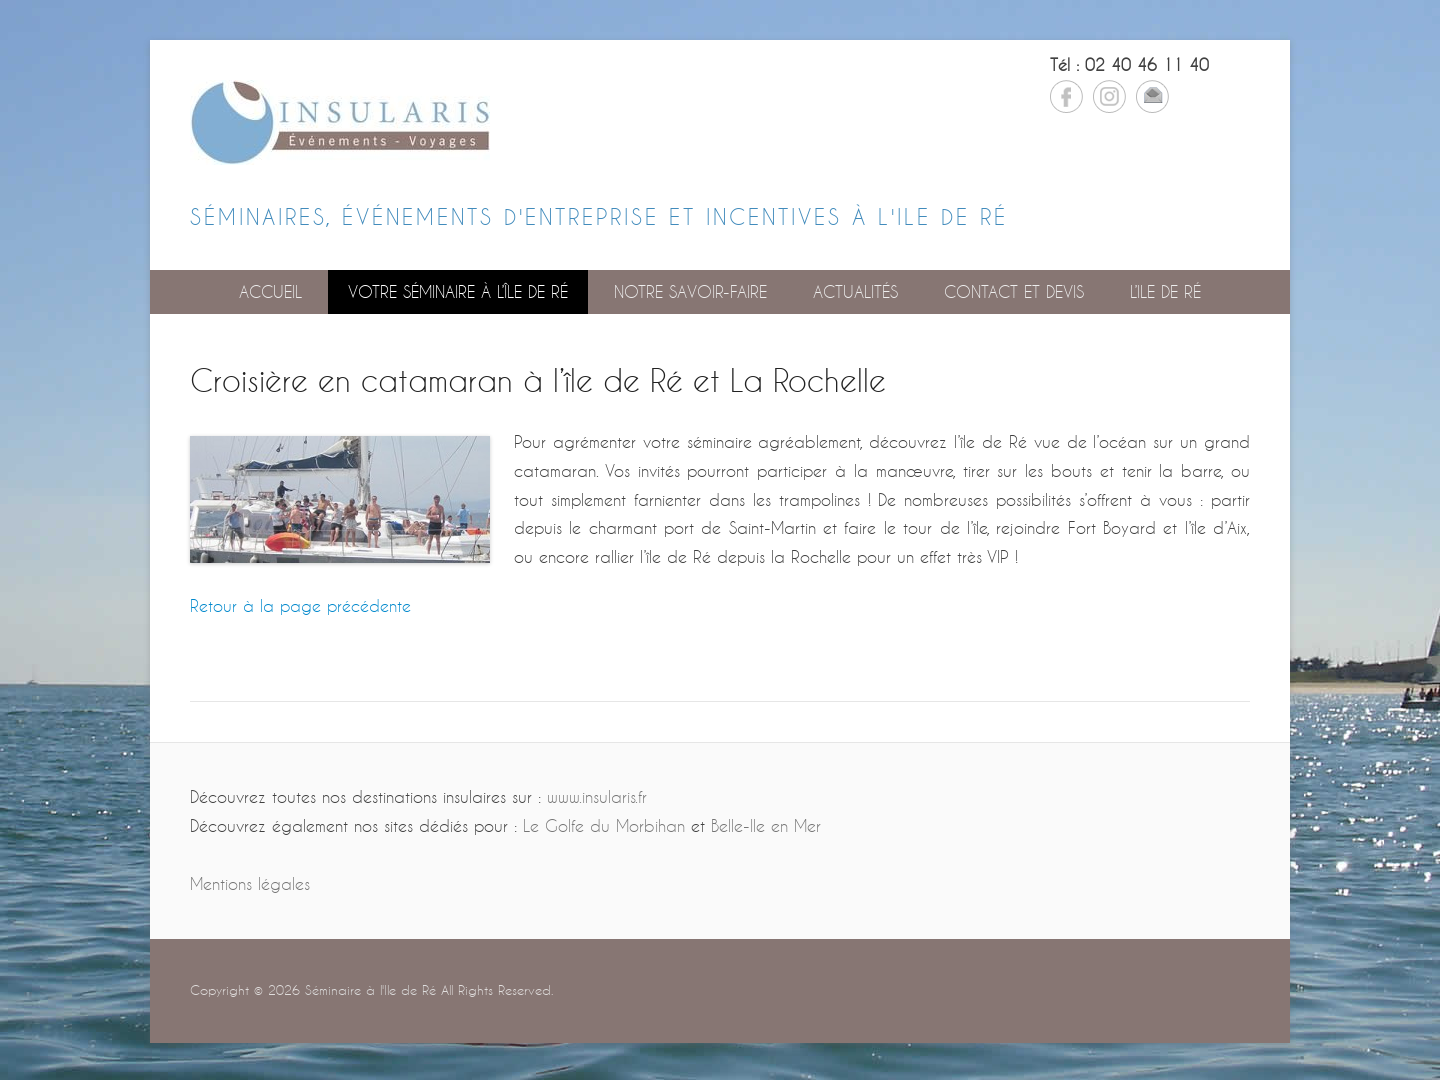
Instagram (1109, 96)
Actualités (855, 291)
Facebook (1066, 96)
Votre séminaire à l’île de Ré (458, 291)
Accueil (270, 291)
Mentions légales (250, 883)
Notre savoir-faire (690, 291)
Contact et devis (1014, 291)
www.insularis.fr (597, 796)
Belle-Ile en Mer (766, 825)
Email (1152, 96)
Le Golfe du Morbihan (604, 825)
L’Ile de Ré (1165, 291)
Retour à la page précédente (300, 605)
